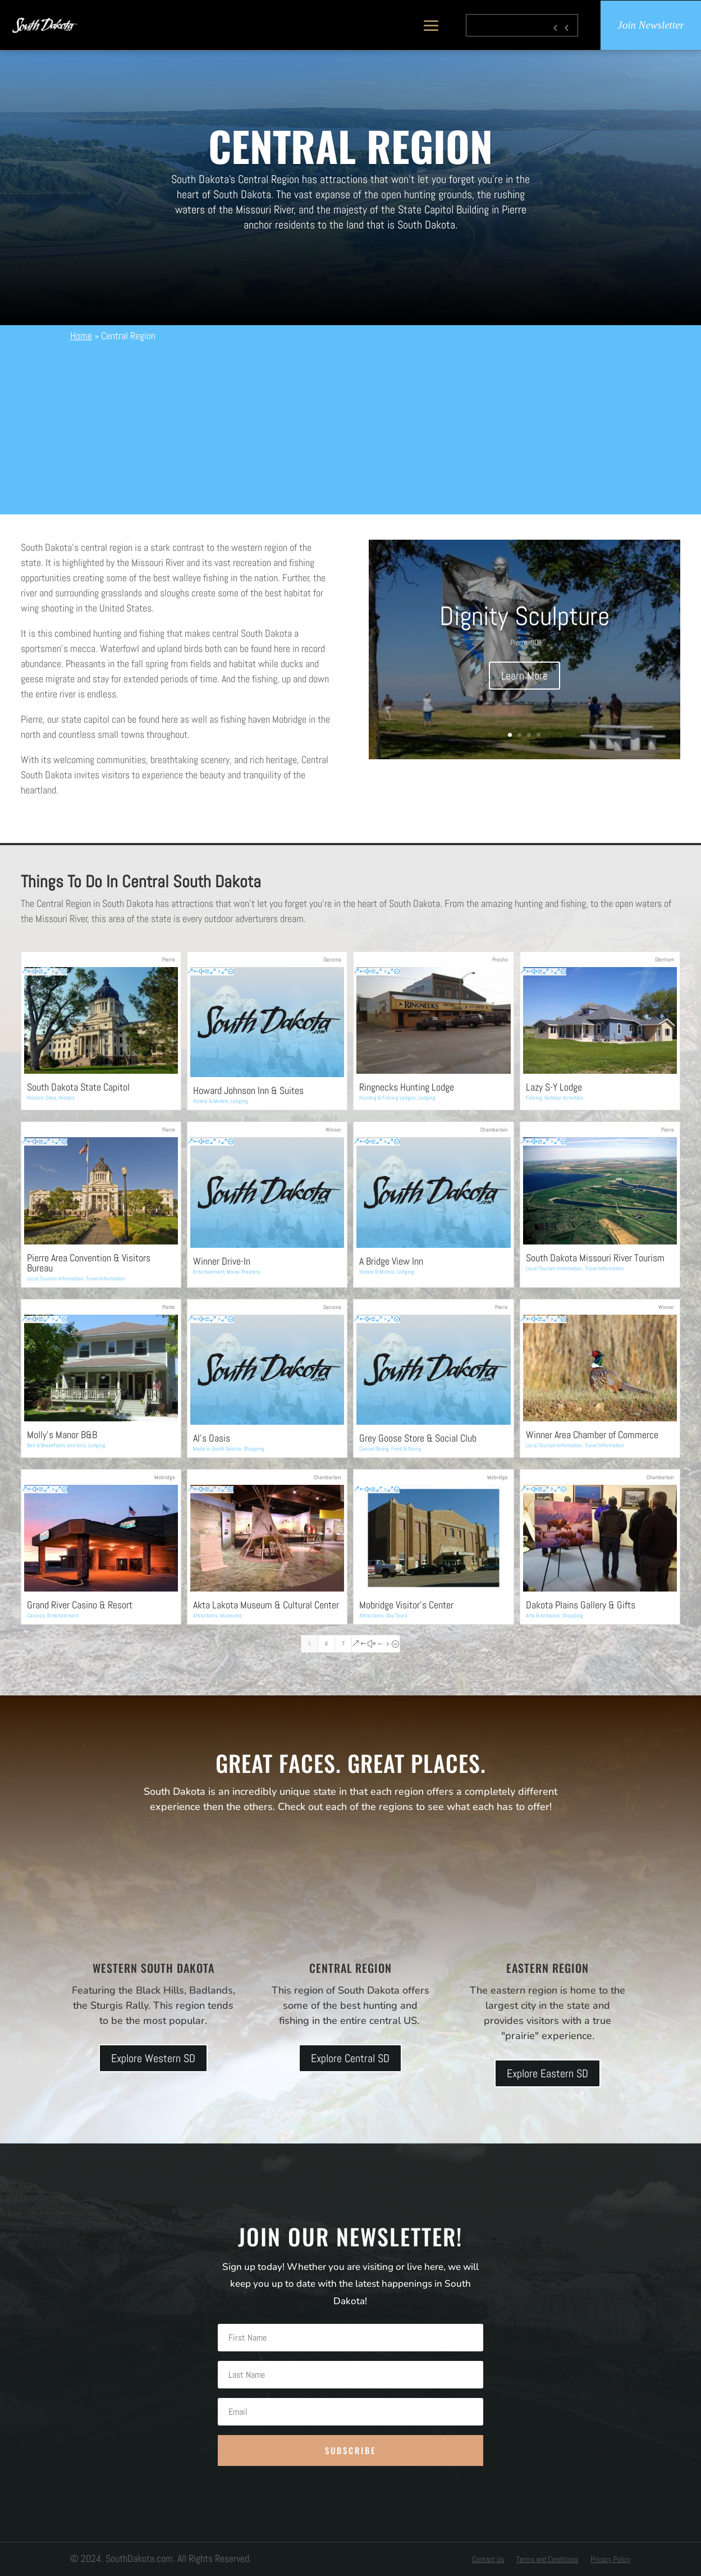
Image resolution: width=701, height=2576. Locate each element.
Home (81, 335)
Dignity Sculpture (524, 616)
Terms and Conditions (547, 2559)
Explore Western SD (153, 2058)
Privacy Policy (610, 2559)
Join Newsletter (650, 25)
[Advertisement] (350, 427)
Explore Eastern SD (547, 2073)
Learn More (524, 675)
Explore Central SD (350, 2058)
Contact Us (488, 2559)
